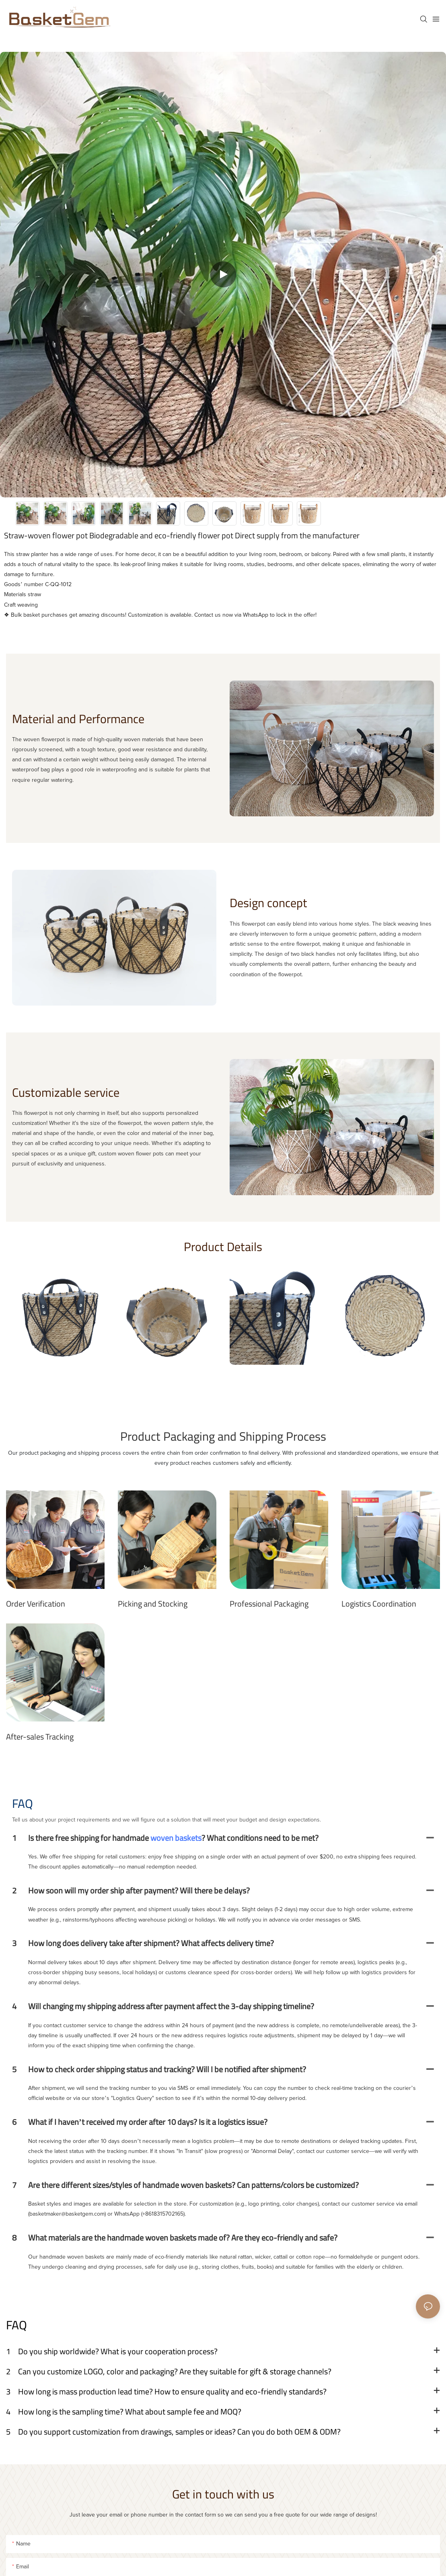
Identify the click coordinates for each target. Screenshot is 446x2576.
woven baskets (175, 1837)
